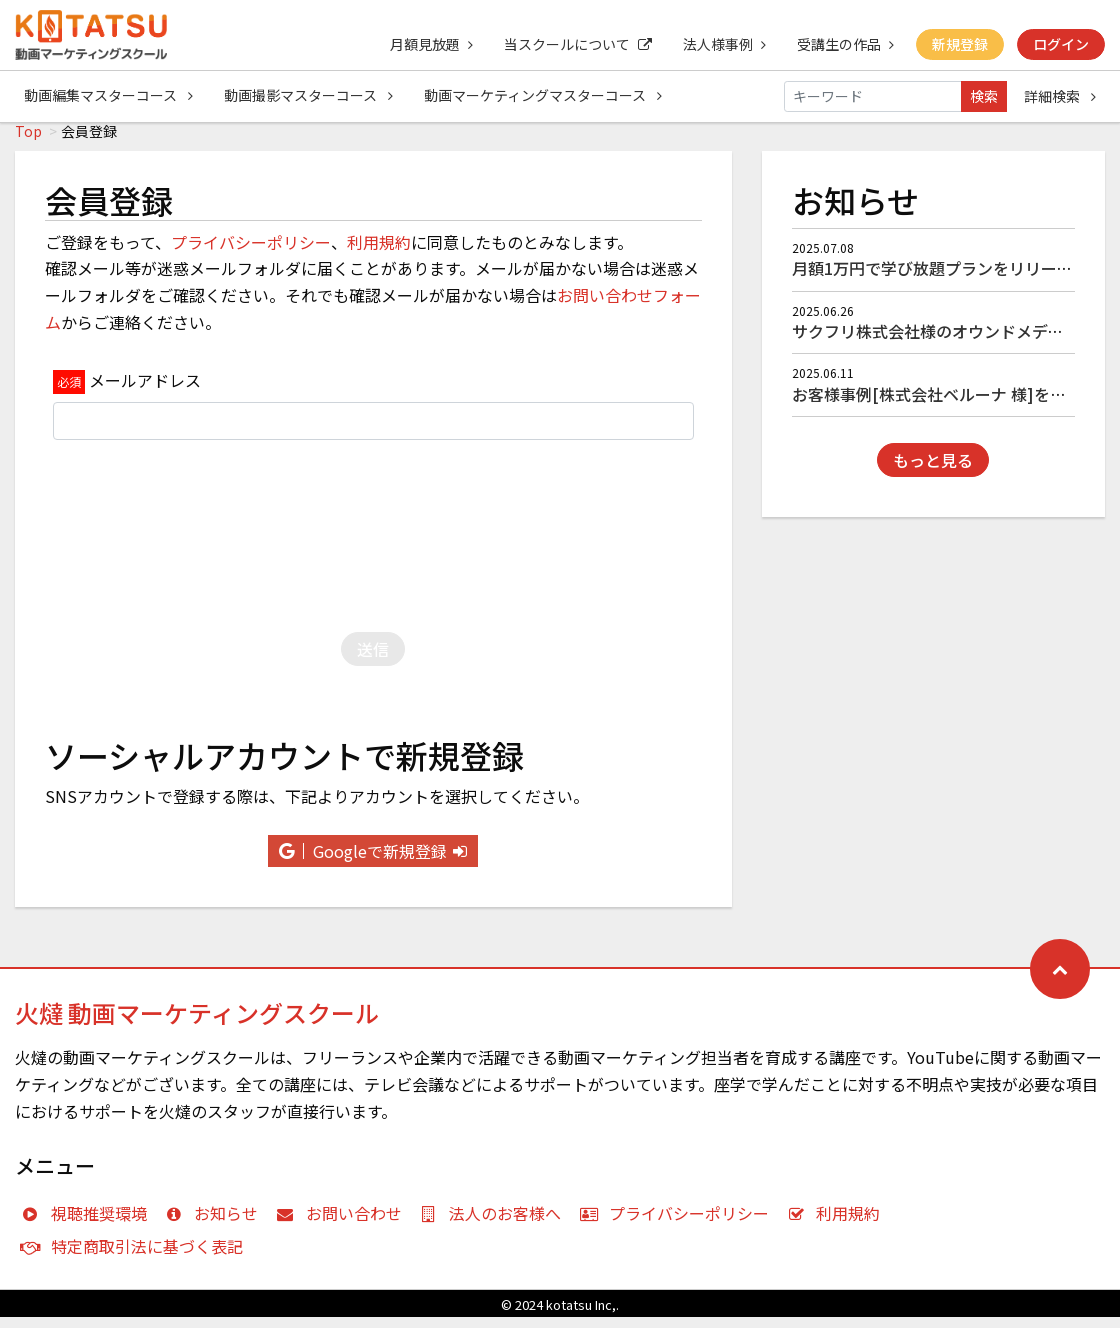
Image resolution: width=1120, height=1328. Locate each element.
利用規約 (379, 253)
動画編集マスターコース (108, 96)
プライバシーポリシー (251, 253)
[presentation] (373, 542)
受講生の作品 (843, 44)
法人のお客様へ (495, 1224)
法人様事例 (721, 44)
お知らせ (216, 1224)
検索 (984, 96)
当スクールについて (574, 44)
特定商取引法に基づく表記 (136, 1257)
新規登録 (959, 44)
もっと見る (933, 471)
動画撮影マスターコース (309, 96)
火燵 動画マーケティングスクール (197, 1023)
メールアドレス (145, 391)
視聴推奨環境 (88, 1224)
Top (28, 142)
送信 (373, 660)
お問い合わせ (343, 1224)
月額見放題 (426, 44)
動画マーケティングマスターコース (545, 96)
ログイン (1061, 44)
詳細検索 (1060, 96)
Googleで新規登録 (373, 862)
